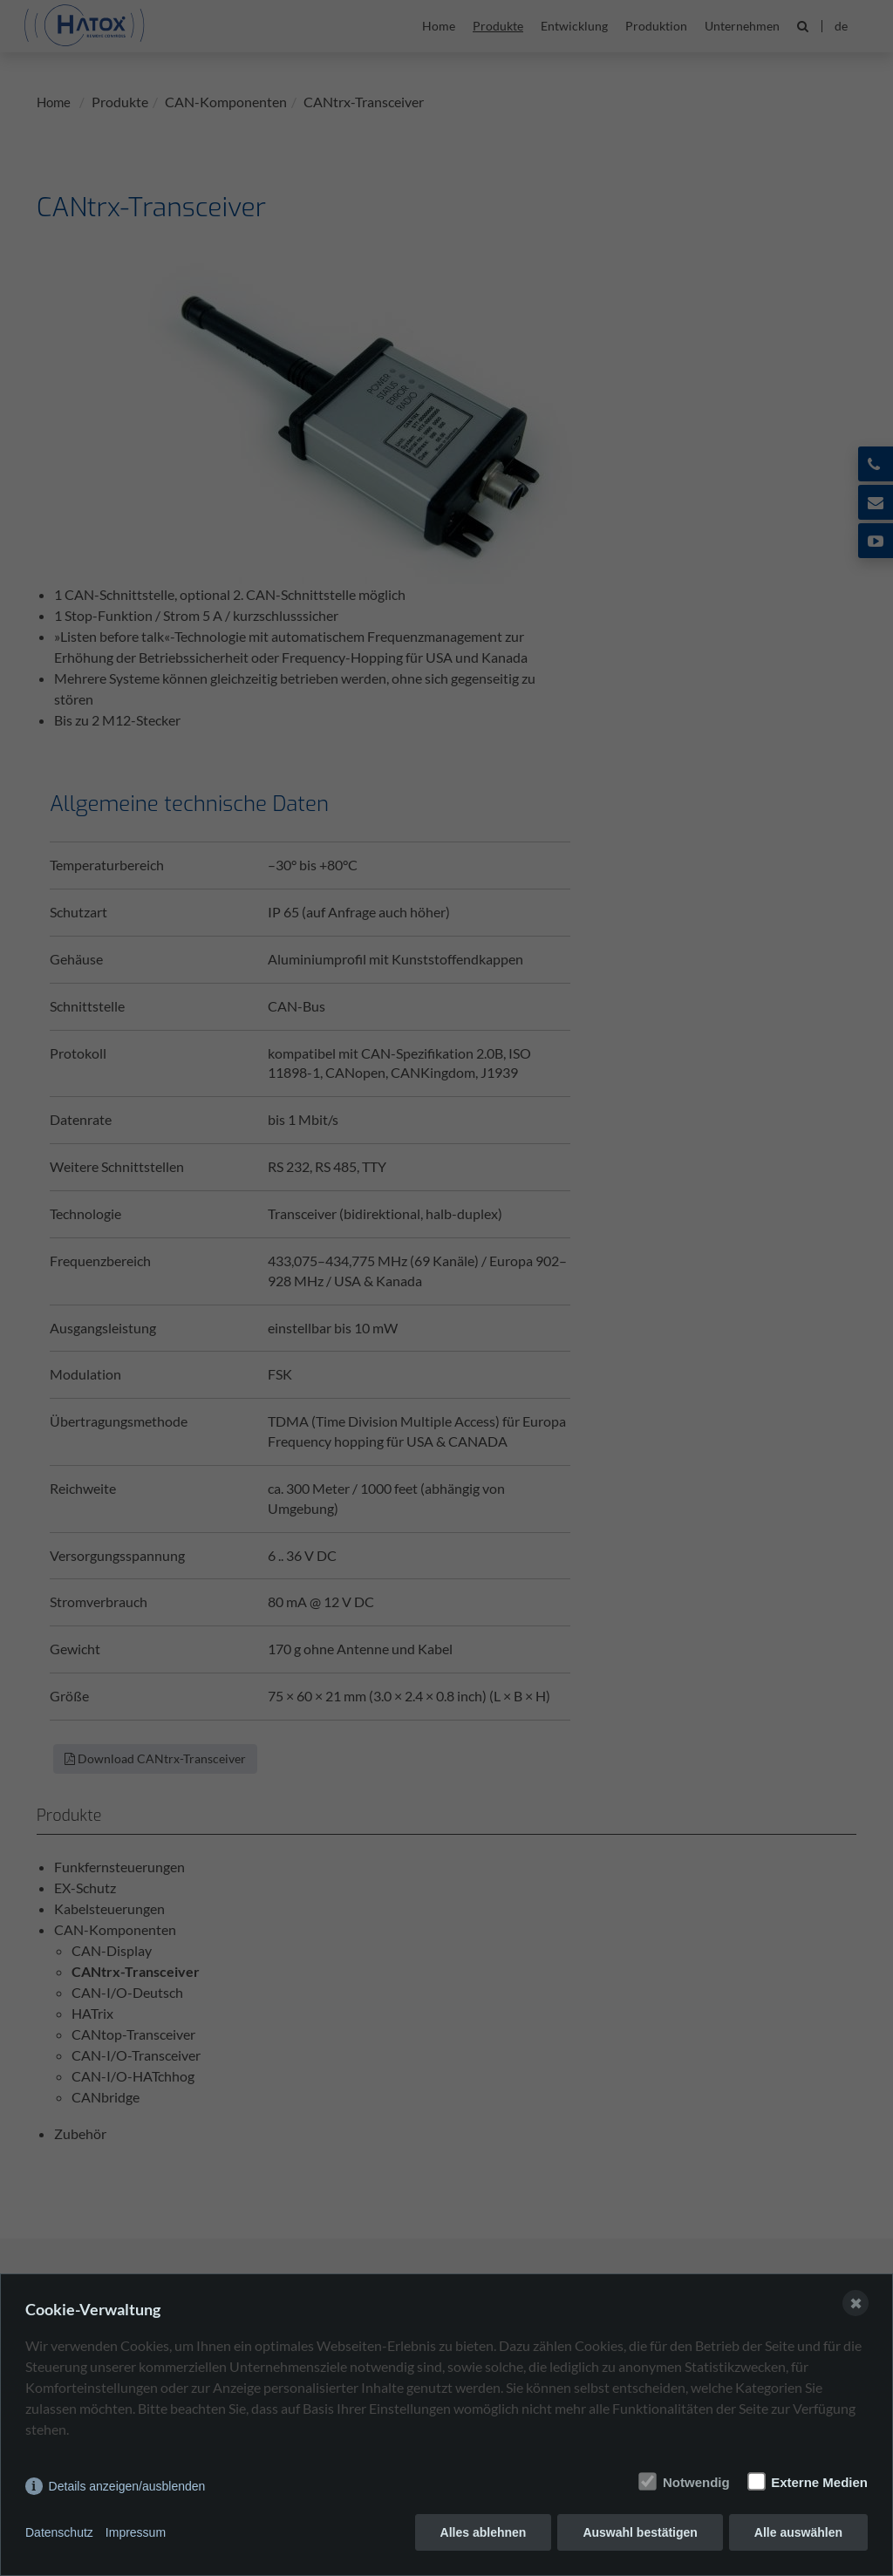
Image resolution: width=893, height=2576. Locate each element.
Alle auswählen (798, 2532)
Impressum (136, 2532)
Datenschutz (59, 2532)
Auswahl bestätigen (640, 2532)
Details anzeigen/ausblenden (127, 2486)
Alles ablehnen (483, 2532)
